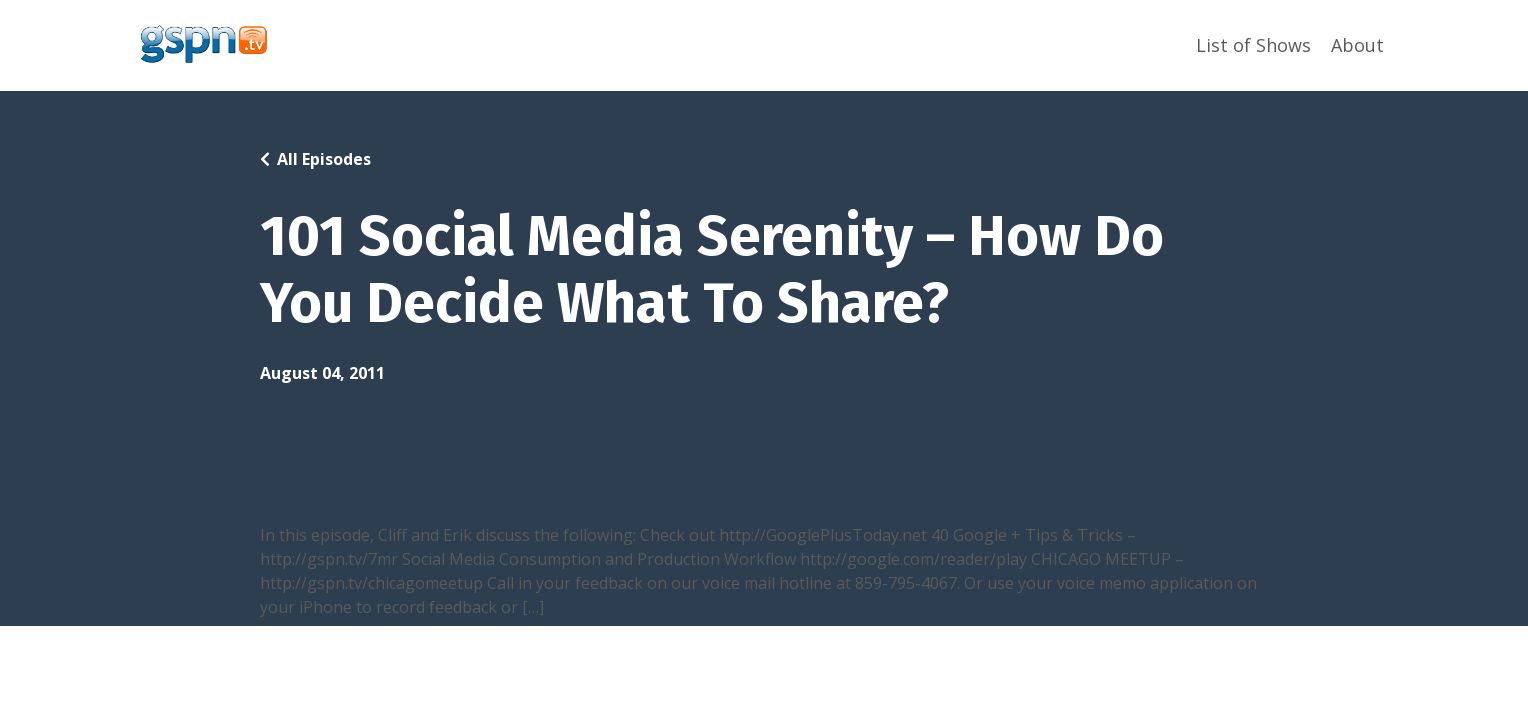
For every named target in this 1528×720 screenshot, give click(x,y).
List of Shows (1253, 45)
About (1357, 45)
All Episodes (324, 159)
